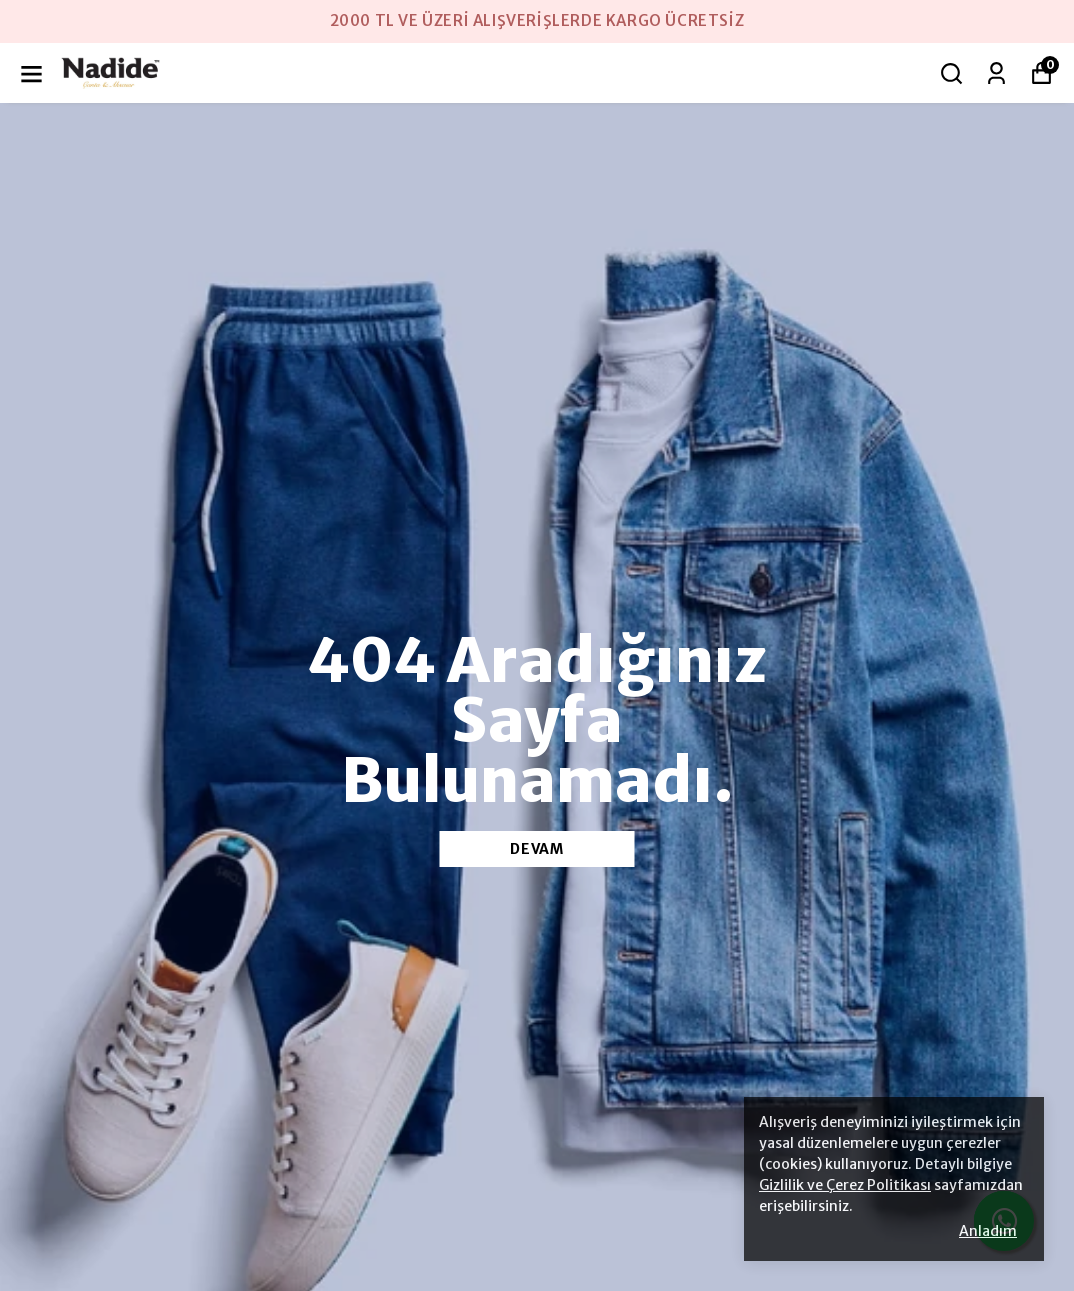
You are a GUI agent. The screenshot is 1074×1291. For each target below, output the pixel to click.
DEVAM (537, 849)
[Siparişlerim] (996, 73)
